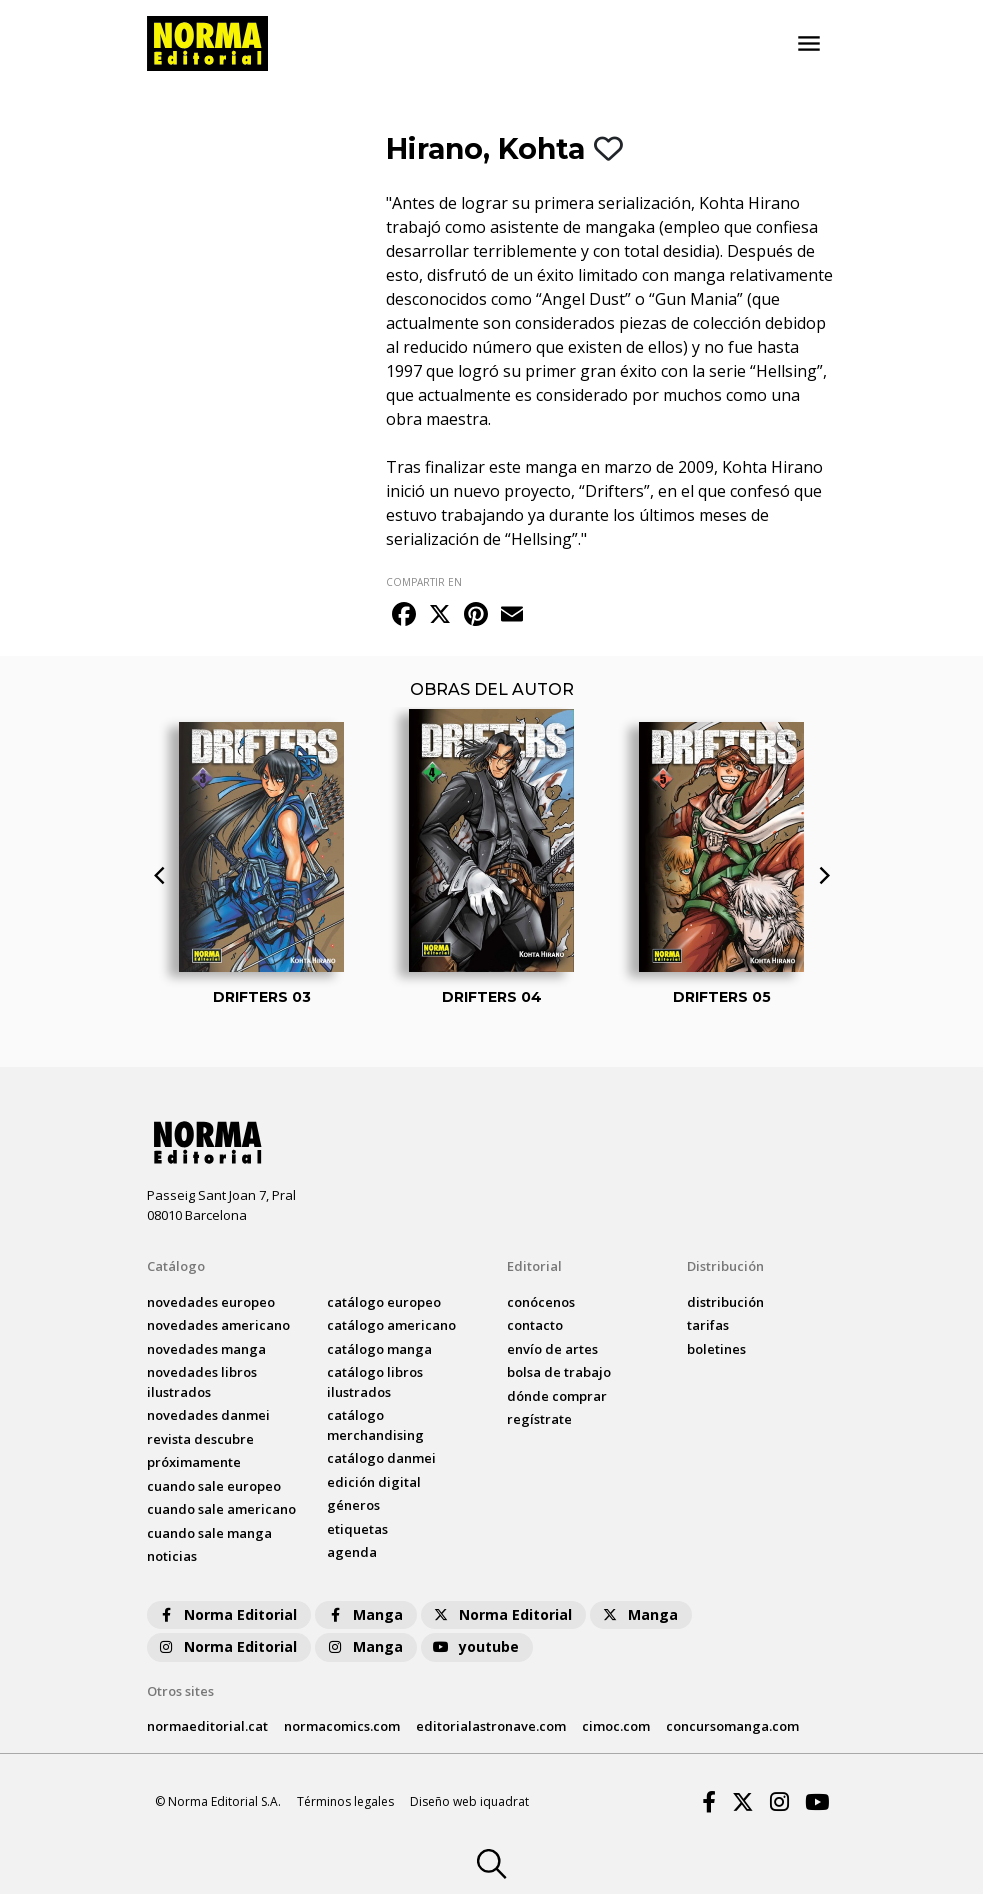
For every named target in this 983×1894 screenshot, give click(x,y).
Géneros (353, 1505)
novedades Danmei (208, 1415)
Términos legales (345, 1801)
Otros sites (180, 1691)
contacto (535, 1325)
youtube (475, 1646)
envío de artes (552, 1349)
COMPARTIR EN (424, 582)
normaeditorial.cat (207, 1726)
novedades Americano (218, 1325)
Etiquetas (357, 1529)
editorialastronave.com (491, 1726)
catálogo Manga (379, 1349)
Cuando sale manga (209, 1533)
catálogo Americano (391, 1325)
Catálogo (176, 1266)
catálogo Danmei (381, 1458)
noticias (172, 1556)
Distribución (725, 1266)
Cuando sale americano (221, 1509)
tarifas (708, 1325)
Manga (364, 1614)
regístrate (539, 1419)
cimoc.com (616, 1726)
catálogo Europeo (384, 1302)
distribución (725, 1302)
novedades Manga (206, 1349)
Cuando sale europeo (214, 1486)
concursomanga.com (732, 1726)
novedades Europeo (211, 1302)
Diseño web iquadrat (469, 1801)
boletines (716, 1349)
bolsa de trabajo (559, 1372)
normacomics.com (342, 1726)
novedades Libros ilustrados (202, 1382)
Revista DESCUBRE (200, 1439)
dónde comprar (557, 1396)
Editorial (534, 1266)
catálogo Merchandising (375, 1425)
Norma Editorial (226, 1614)
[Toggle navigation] (809, 44)
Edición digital (374, 1482)
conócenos (541, 1302)
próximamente (194, 1462)
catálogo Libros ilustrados (375, 1382)
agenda (352, 1552)
